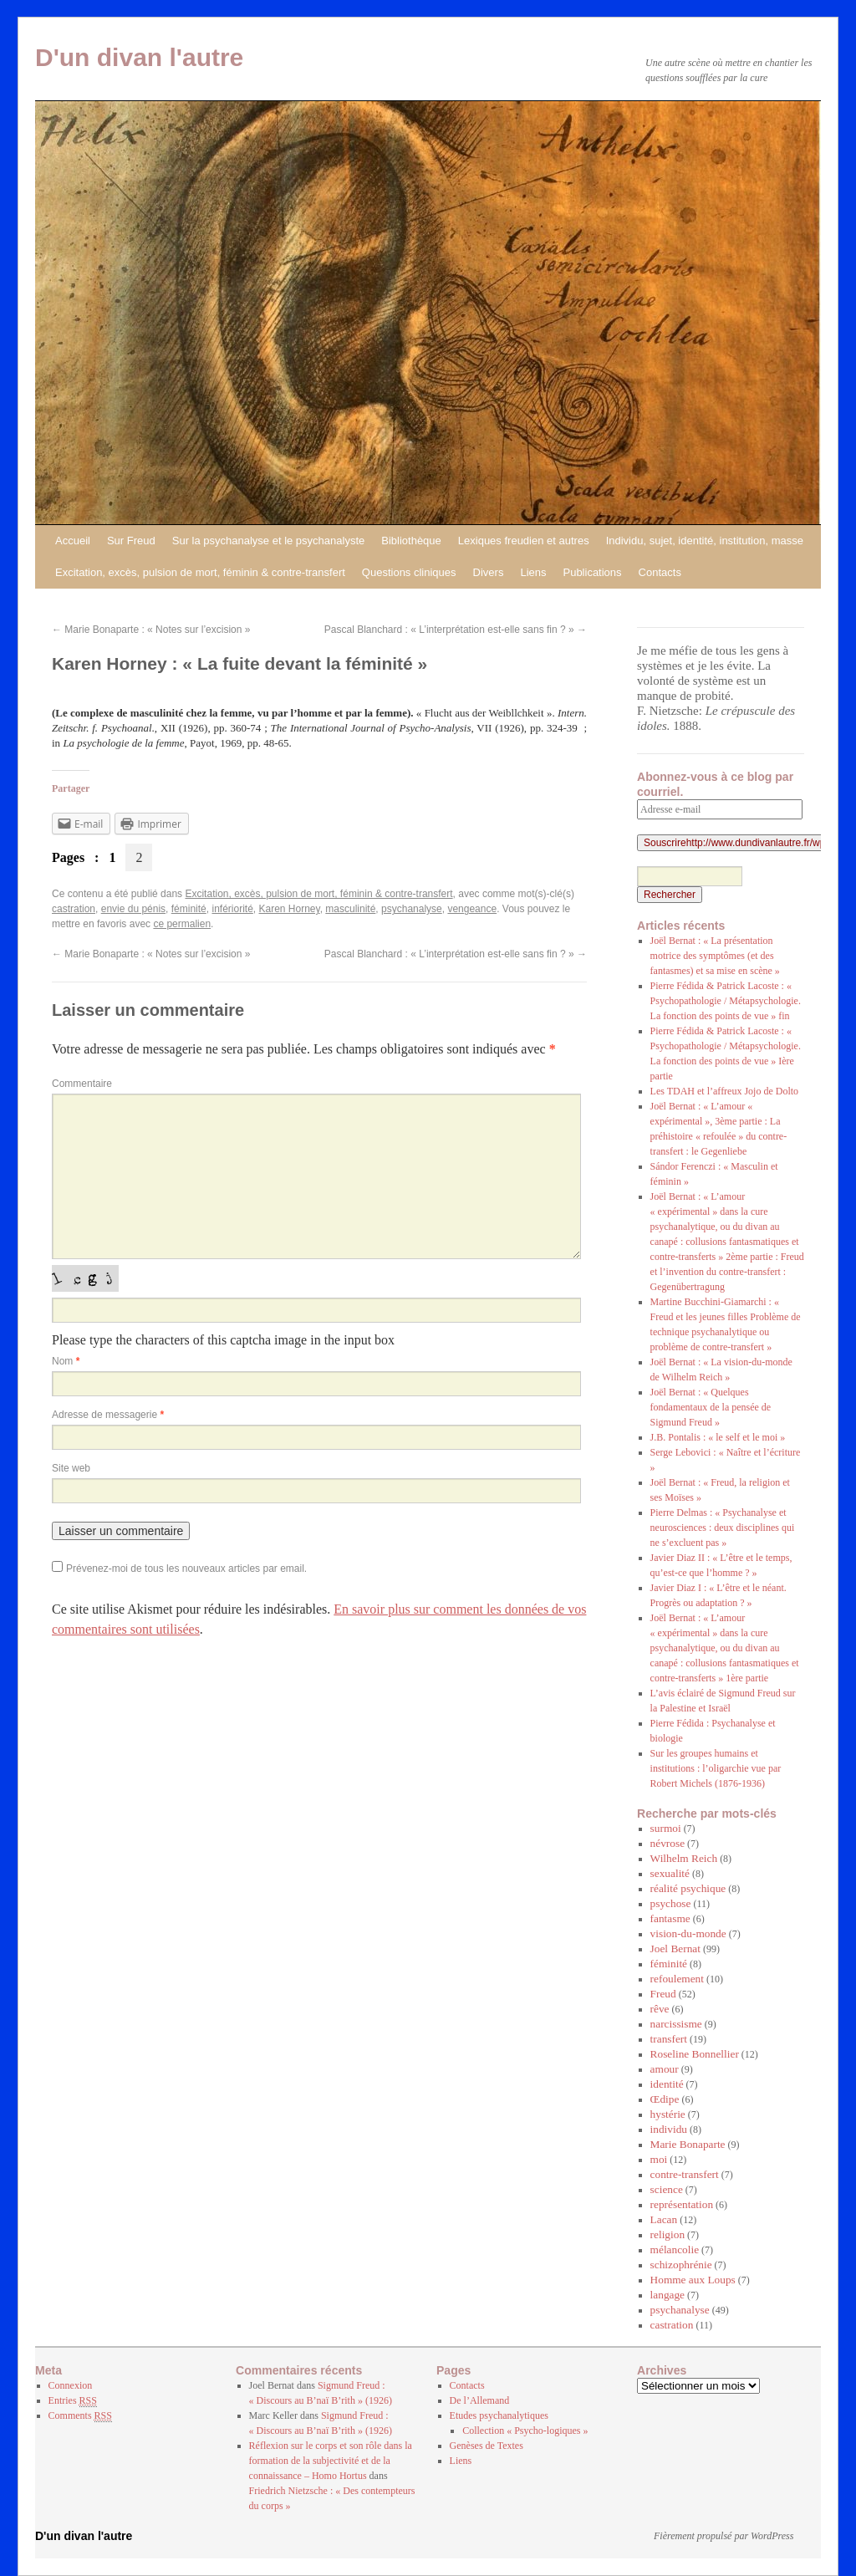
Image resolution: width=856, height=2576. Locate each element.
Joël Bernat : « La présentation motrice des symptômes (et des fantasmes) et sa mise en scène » (715, 956)
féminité (188, 909)
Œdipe (665, 2099)
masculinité (350, 909)
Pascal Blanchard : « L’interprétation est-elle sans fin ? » (455, 629)
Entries (72, 2401)
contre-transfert (684, 2174)
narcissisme (676, 2023)
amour (664, 2069)
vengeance (472, 909)
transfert (668, 2039)
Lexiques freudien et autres (523, 540)
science (666, 2189)
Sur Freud (131, 540)
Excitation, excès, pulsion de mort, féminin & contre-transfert (200, 572)
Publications (592, 572)
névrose (667, 1843)
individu (668, 2129)
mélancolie (674, 2249)
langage (667, 2294)
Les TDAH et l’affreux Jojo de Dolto (724, 1091)
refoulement (677, 1978)
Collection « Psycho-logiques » (525, 2430)
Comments (80, 2416)
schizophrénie (681, 2264)
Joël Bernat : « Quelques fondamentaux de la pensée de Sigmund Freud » (711, 1407)
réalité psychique (688, 1888)
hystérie (667, 2114)
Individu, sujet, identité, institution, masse (704, 540)
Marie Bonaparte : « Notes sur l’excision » (151, 629)
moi (659, 2159)
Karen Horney (289, 909)
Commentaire (82, 1083)
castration (73, 909)
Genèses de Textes (486, 2445)
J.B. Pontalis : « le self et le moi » (718, 1437)
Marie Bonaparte (688, 2144)
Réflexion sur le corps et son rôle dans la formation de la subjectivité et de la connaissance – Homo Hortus (330, 2461)
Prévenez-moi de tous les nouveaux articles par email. (186, 1568)
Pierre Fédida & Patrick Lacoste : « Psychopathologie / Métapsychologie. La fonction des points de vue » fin (725, 1001)
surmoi (665, 1828)
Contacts (660, 572)
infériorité (231, 909)
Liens (533, 572)
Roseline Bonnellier (694, 2054)
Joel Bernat (675, 1948)
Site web (71, 1468)
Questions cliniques (409, 572)
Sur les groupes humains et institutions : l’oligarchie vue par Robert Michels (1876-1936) (716, 1768)
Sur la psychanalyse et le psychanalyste (268, 540)
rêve (660, 2008)
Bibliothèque (411, 540)
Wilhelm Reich (684, 1858)
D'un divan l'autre (139, 57)
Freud (663, 1993)
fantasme (670, 1918)
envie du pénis (133, 909)
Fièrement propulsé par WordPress (723, 2536)
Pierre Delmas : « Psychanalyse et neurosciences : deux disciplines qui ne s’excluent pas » (722, 1527)
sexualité (670, 1873)
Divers (488, 572)
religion (667, 2234)
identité (667, 2084)
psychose (670, 1903)
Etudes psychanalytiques (499, 2415)
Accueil (72, 540)
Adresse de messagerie (108, 1415)
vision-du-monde (688, 1933)
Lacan (664, 2219)
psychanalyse (411, 909)
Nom (65, 1361)
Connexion (70, 2385)
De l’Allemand (480, 2400)
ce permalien (182, 924)
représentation (682, 2204)
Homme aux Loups (693, 2279)
